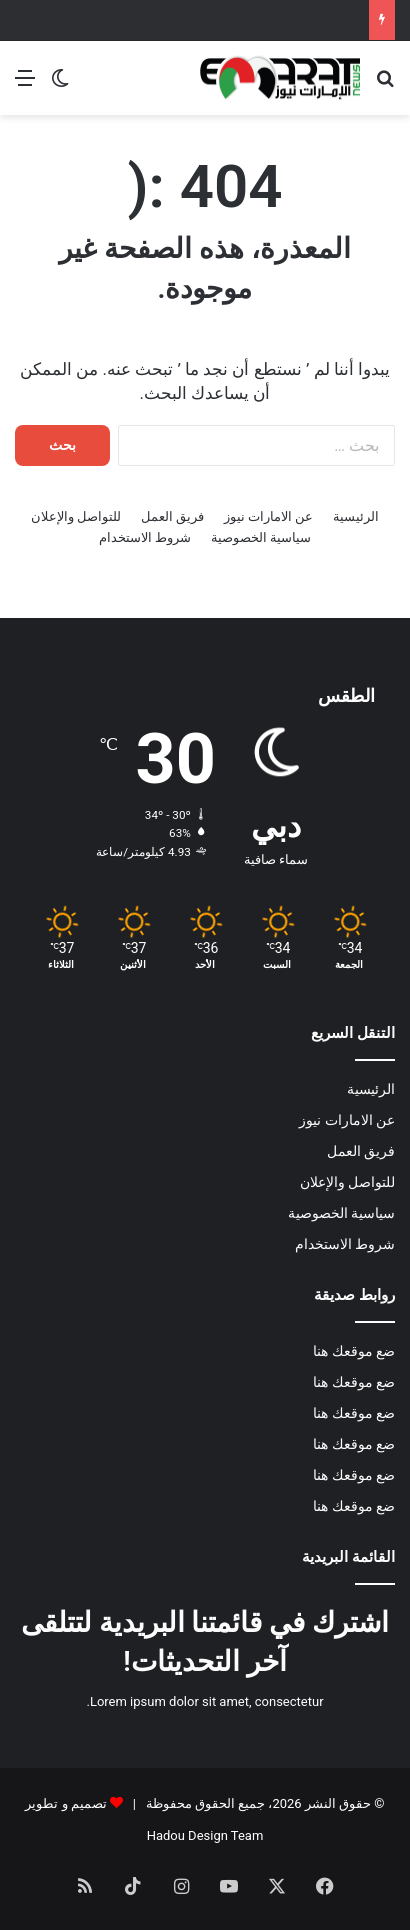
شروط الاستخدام (145, 537)
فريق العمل (172, 516)
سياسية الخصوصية (261, 537)
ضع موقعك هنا (354, 1351)
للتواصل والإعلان (76, 516)
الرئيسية (356, 516)
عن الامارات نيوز (268, 516)
